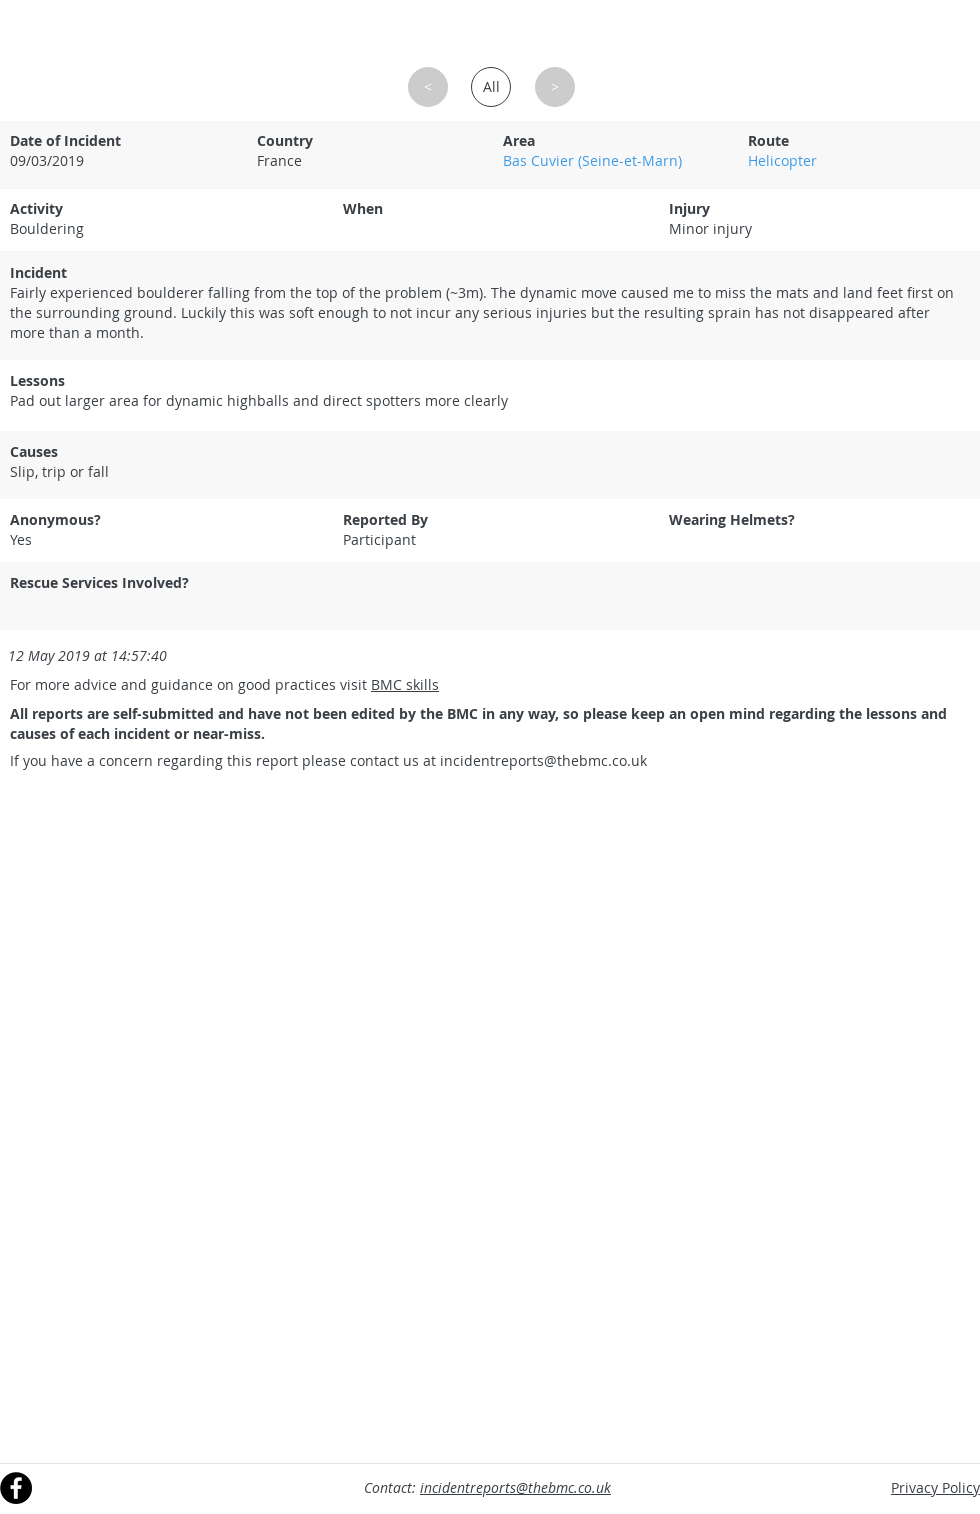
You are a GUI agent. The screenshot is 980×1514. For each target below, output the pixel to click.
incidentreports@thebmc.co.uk (543, 760)
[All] (491, 87)
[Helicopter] (858, 161)
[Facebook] (16, 1488)
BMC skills (405, 684)
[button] (428, 87)
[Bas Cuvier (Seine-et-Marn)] (613, 161)
